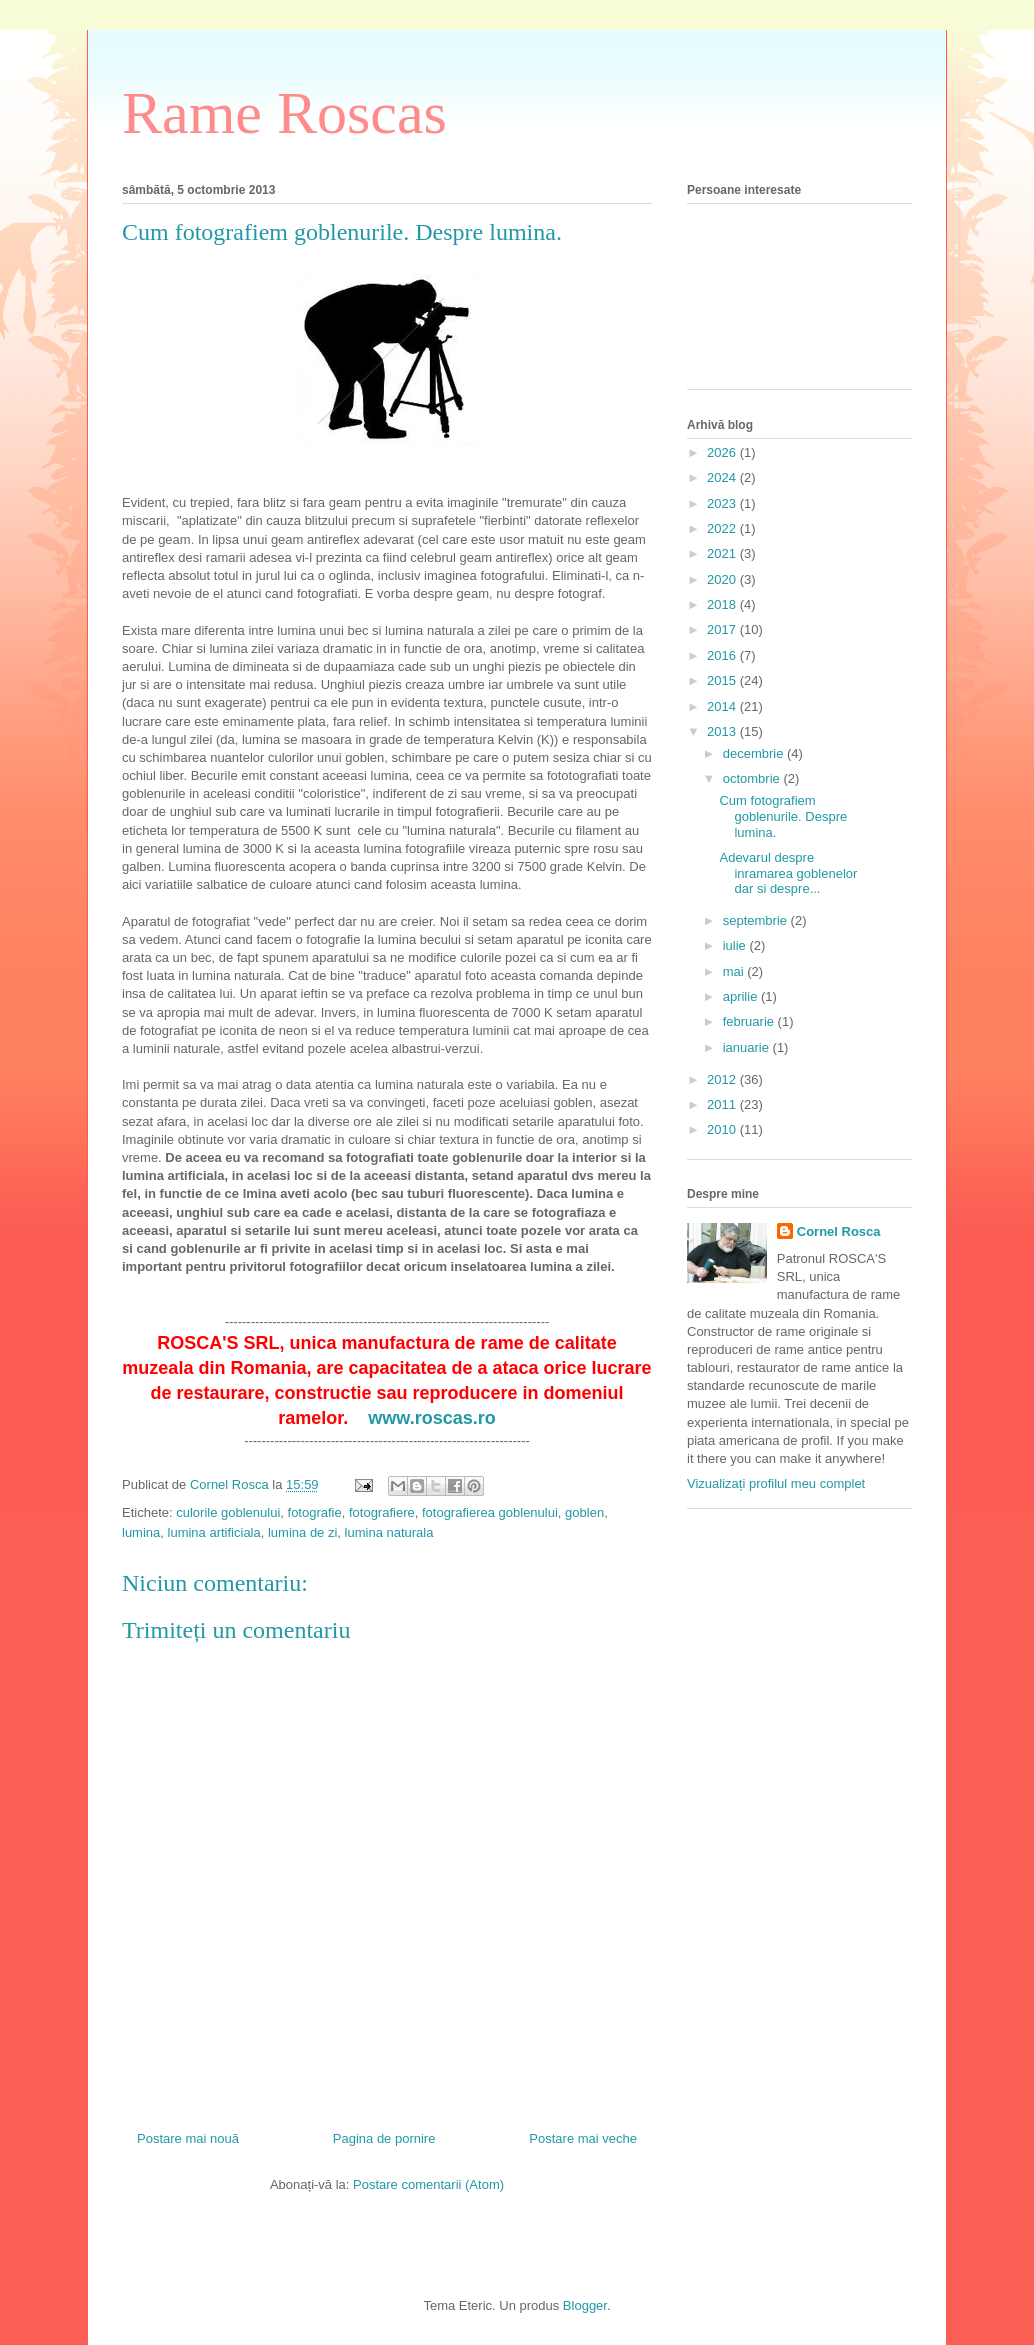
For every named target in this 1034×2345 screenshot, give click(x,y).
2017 (723, 629)
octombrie (753, 778)
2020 (723, 579)
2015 (723, 680)
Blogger (585, 2305)
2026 (723, 452)
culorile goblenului (228, 1512)
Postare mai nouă (188, 2138)
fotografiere (382, 1512)
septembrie (757, 920)
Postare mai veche (583, 2138)
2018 (723, 604)
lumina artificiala (214, 1532)
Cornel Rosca (839, 1231)
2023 (723, 503)
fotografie (315, 1512)
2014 (723, 706)
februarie (750, 1021)
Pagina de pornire (384, 2138)
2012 (723, 1079)
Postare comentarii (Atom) (428, 2184)
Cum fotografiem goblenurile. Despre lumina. (783, 816)
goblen (584, 1512)
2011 (723, 1104)
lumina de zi (302, 1532)
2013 (723, 731)
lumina (141, 1532)
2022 (723, 528)
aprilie (742, 996)
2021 (723, 553)
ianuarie (748, 1047)
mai (735, 971)
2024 (723, 477)
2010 (723, 1129)
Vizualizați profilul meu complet (776, 1483)
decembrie (755, 753)
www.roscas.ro (431, 1418)
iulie (736, 945)
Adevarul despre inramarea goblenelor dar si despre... (788, 873)
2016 (723, 655)
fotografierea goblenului (490, 1512)
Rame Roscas (284, 113)
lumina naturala (389, 1532)
